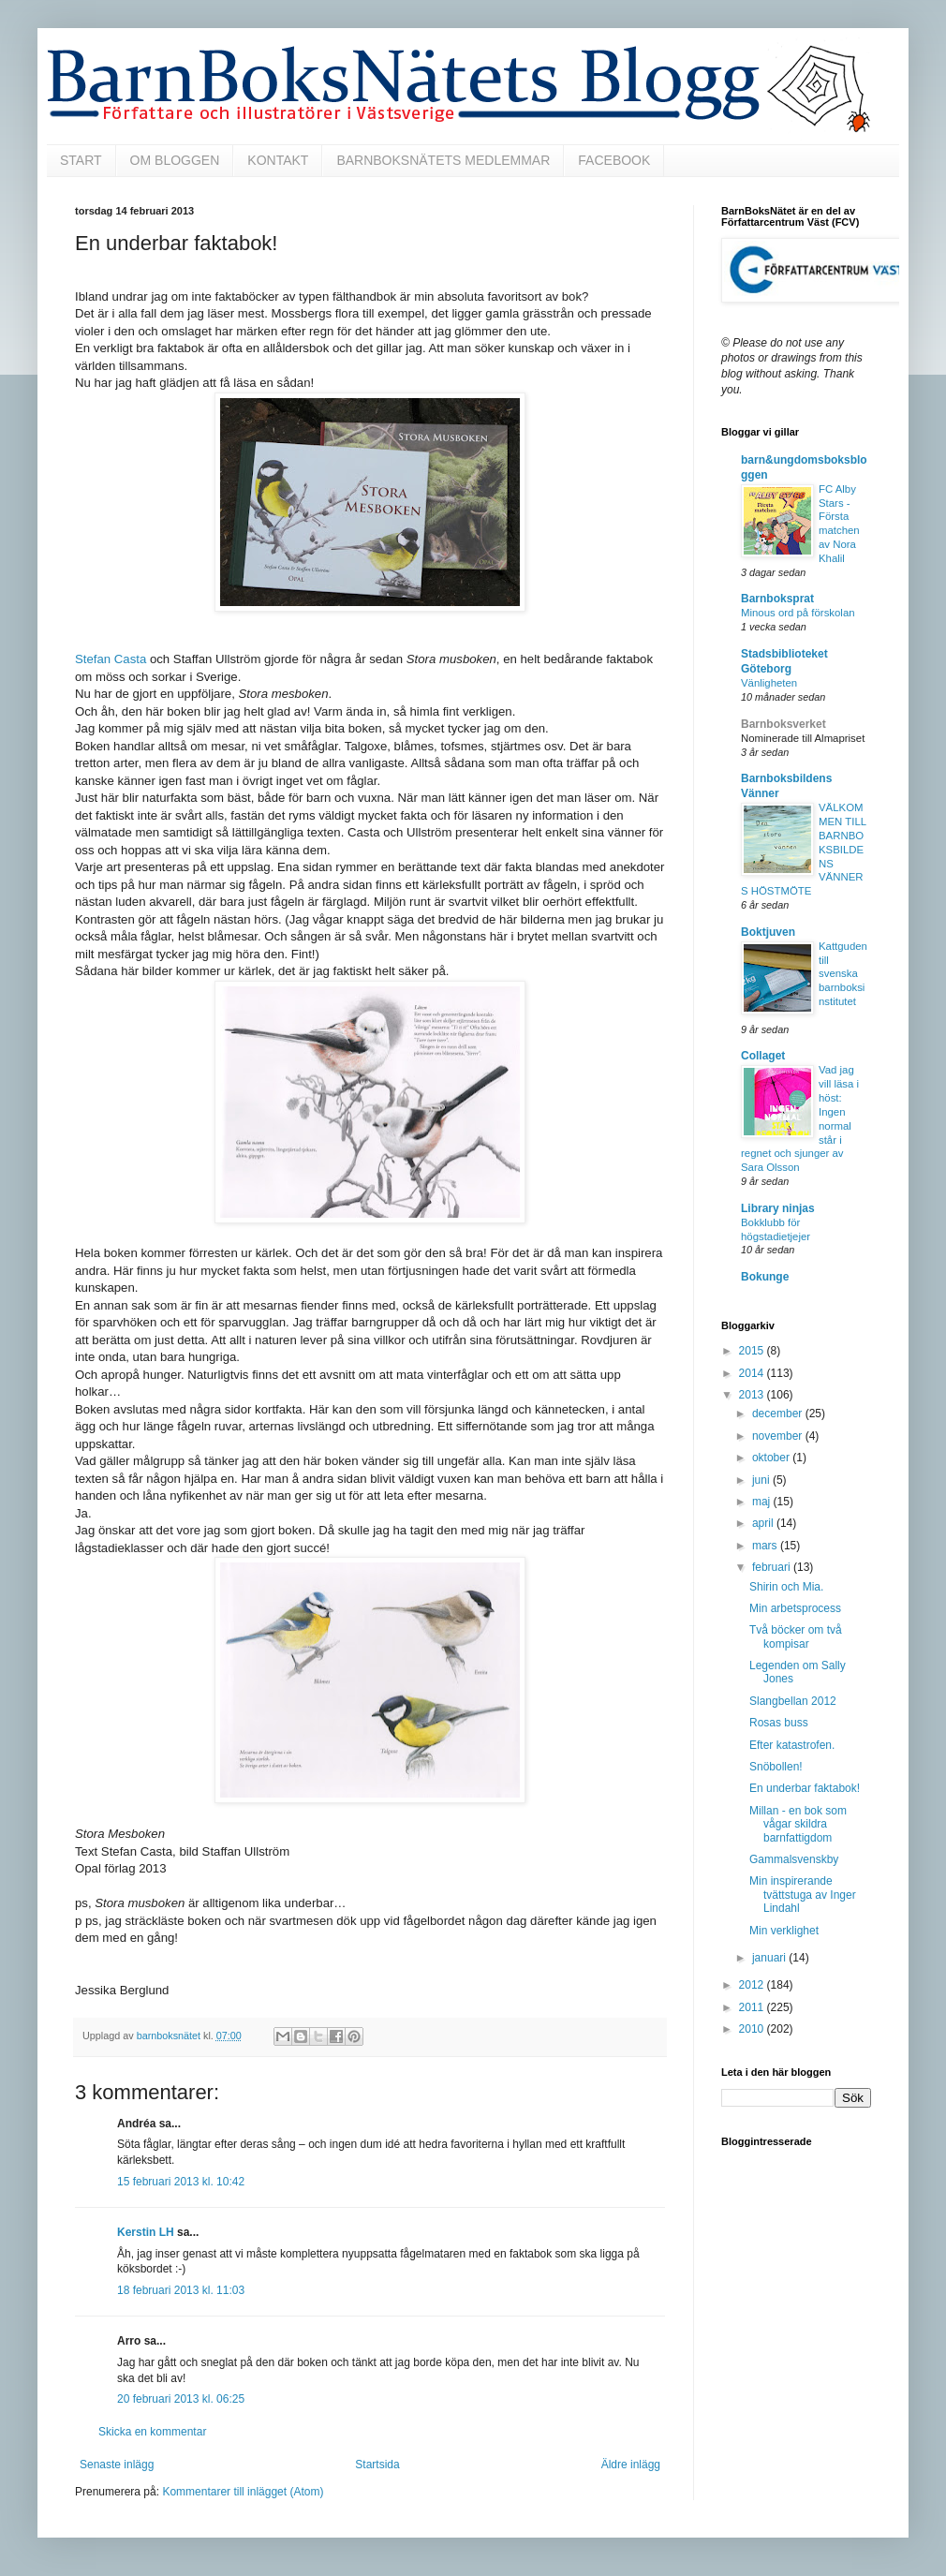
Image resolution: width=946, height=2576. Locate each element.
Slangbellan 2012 (792, 1701)
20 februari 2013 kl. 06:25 (180, 2399)
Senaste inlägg (117, 2464)
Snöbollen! (776, 1766)
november (779, 1436)
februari (772, 1567)
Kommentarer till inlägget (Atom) (242, 2491)
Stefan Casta (110, 659)
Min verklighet (784, 1930)
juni (762, 1480)
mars (766, 1545)
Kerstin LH (145, 2232)
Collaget (763, 1055)
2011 (753, 2007)
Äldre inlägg (630, 2464)
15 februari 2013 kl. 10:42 (180, 2181)
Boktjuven (768, 932)
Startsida (377, 2464)
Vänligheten (769, 682)
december (779, 1413)
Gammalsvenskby (793, 1859)
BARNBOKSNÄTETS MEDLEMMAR (443, 160)
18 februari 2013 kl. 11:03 (180, 2290)
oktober (772, 1457)
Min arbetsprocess (795, 1608)
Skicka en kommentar (152, 2431)
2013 (753, 1394)
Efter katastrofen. (792, 1745)
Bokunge (765, 1276)
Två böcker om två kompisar (795, 1636)
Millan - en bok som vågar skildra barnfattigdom (798, 1824)
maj (763, 1501)
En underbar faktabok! (804, 1788)
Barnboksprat (777, 598)
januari (770, 1957)
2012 (753, 1984)
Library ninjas (778, 1208)
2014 (753, 1373)
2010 (753, 2029)
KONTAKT (277, 160)
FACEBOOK (614, 160)
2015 (753, 1350)
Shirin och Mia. (786, 1586)
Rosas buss (778, 1722)
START (81, 160)
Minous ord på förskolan (798, 612)
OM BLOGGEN (175, 160)
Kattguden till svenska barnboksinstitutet (843, 973)
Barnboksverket (783, 724)
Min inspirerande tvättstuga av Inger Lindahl (802, 1894)
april (764, 1523)
